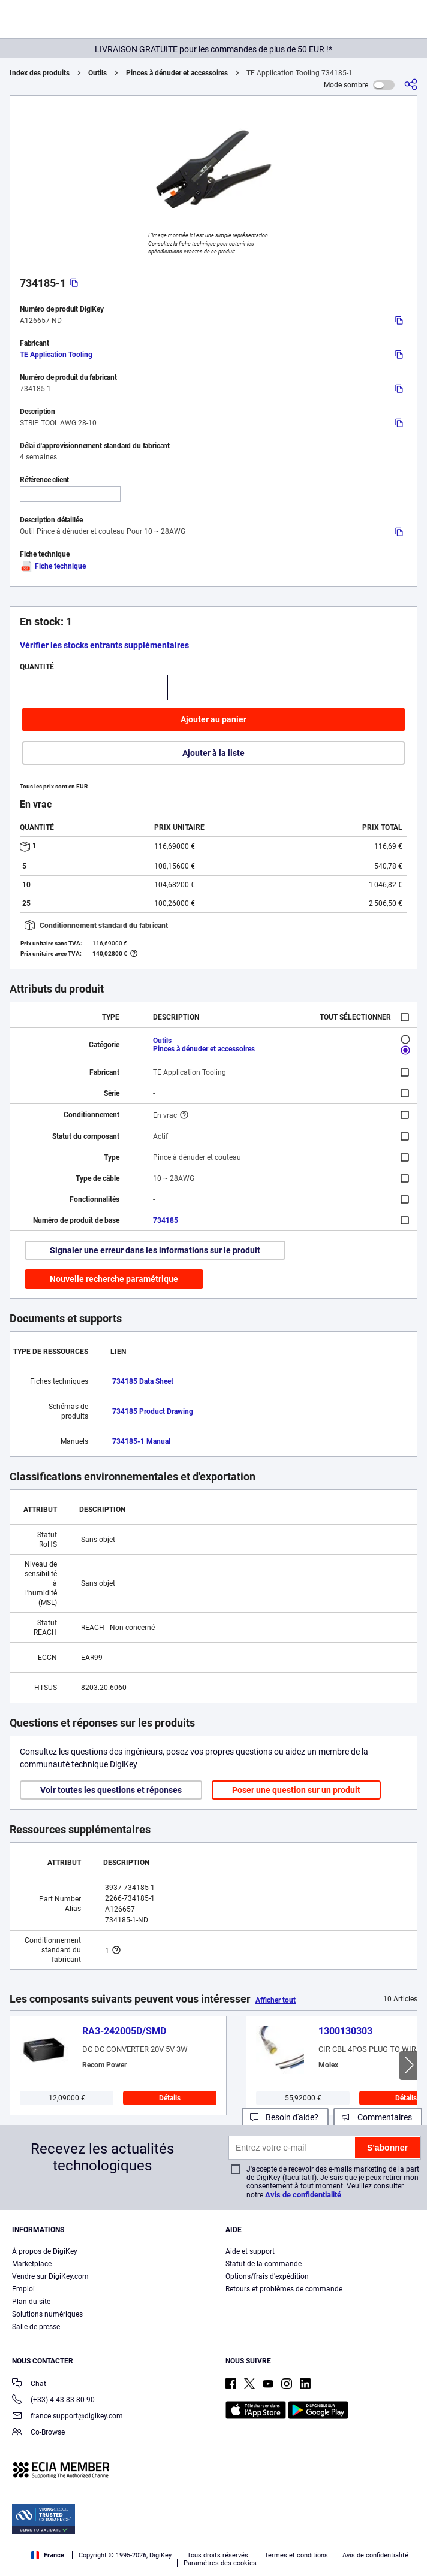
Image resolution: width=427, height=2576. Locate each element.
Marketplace (32, 2264)
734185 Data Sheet (142, 1381)
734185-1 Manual (141, 1441)
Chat (29, 2384)
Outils (97, 73)
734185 (165, 1220)
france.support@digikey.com (67, 2417)
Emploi (23, 2289)
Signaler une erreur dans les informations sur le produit (155, 1250)
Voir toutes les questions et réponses (111, 1790)
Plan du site (31, 2301)
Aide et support (250, 2251)
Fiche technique (53, 566)
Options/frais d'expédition (267, 2276)
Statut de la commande (263, 2264)
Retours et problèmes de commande (283, 2289)
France (47, 2555)
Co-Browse (38, 2433)
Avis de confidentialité (303, 2194)
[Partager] (410, 84)
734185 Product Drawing (152, 1411)
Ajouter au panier (213, 719)
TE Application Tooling (56, 354)
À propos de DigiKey (44, 2251)
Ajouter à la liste (213, 753)
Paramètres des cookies (220, 2563)
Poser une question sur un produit (296, 1790)
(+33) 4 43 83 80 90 (53, 2400)
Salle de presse (36, 2327)
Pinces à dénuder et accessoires (177, 73)
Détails (170, 2098)
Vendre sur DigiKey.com (50, 2276)
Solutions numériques (47, 2314)
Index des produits (40, 73)
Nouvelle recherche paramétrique (114, 1279)
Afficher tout (275, 2000)
